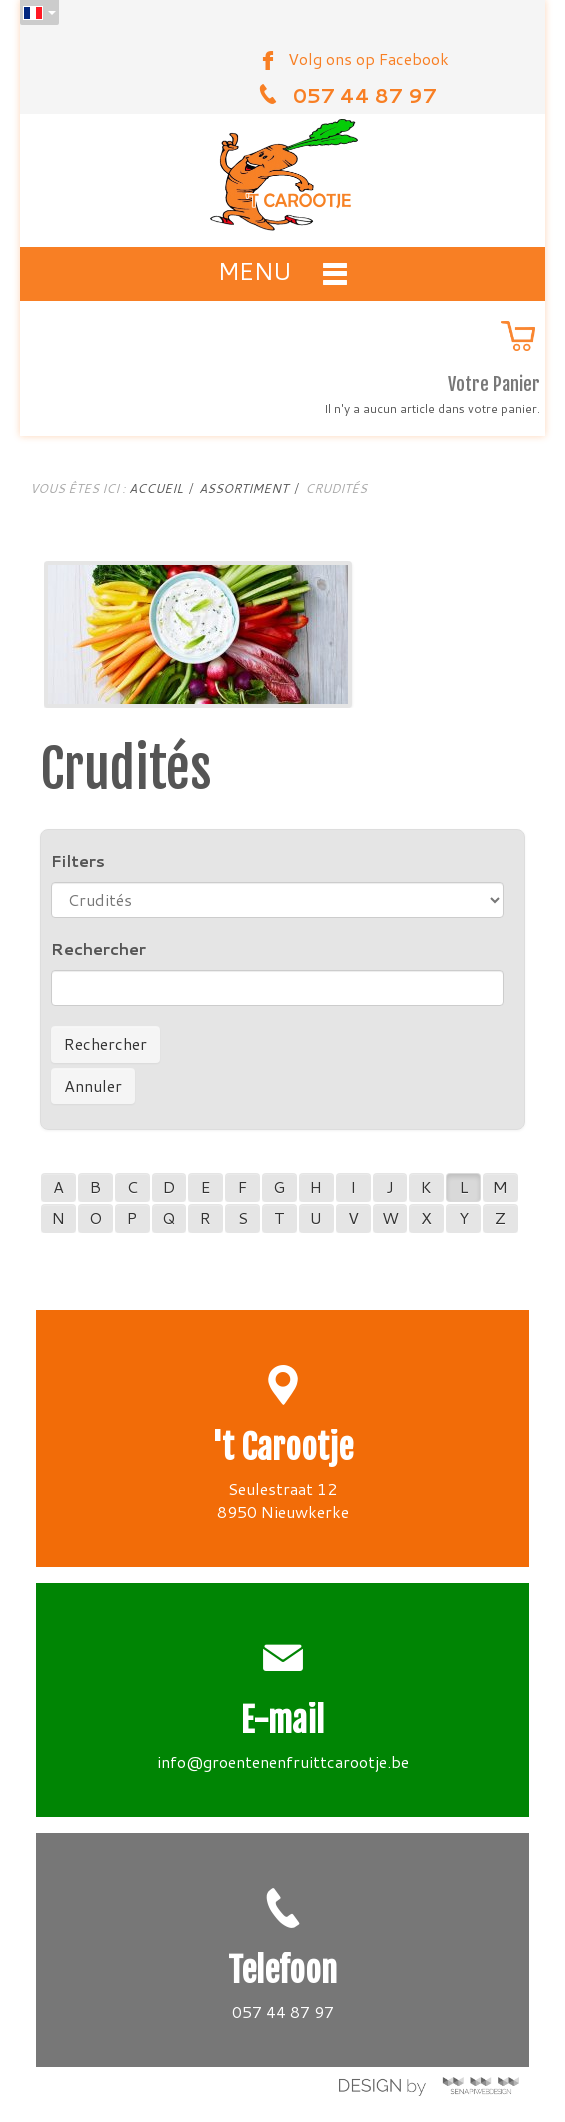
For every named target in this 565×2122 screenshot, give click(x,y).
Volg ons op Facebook (368, 58)
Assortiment (243, 488)
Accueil (156, 488)
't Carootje (282, 1447)
